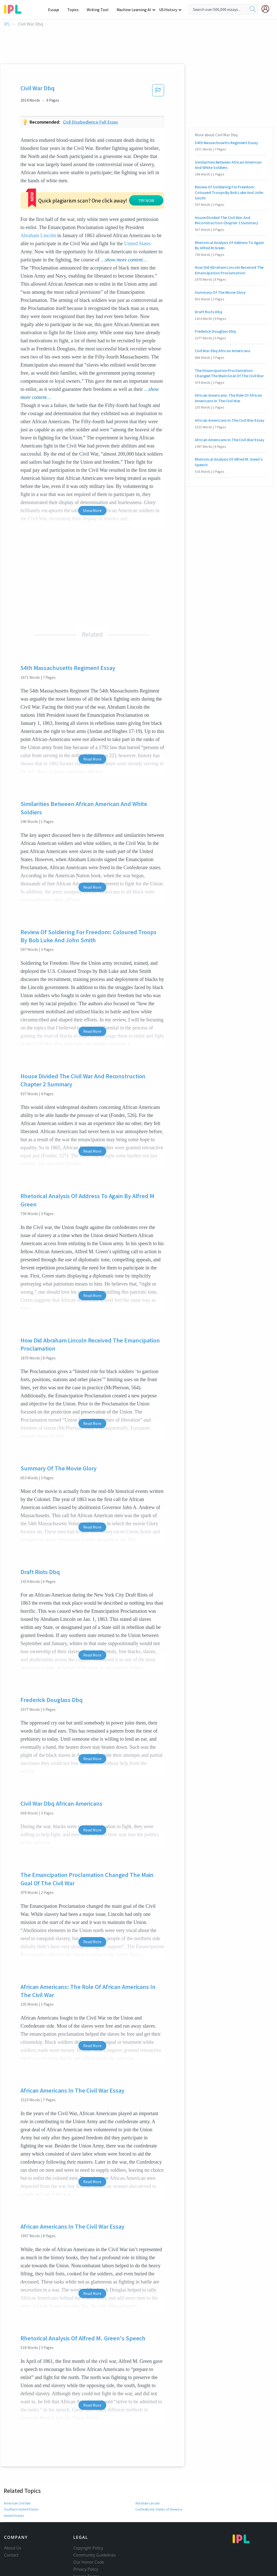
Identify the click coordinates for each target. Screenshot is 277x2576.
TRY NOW (146, 200)
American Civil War (17, 2503)
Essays (53, 9)
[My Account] (267, 8)
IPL (7, 24)
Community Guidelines (94, 2555)
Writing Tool (98, 9)
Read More (92, 758)
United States (137, 243)
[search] (253, 9)
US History (168, 9)
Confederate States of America (158, 2509)
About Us (12, 2548)
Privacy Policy (85, 2569)
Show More (92, 510)
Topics (72, 9)
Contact (11, 2555)
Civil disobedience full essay (90, 122)
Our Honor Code (88, 2562)
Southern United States (21, 2509)
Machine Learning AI (134, 9)
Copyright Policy (88, 2548)
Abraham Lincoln (38, 235)
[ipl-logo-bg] (14, 8)
